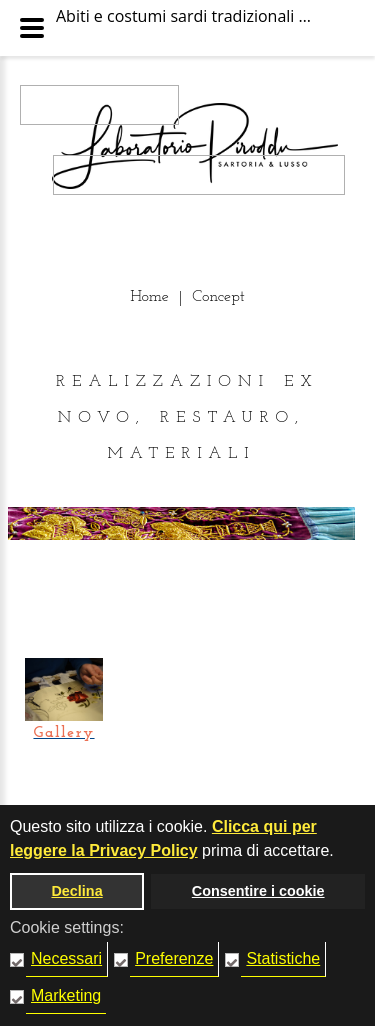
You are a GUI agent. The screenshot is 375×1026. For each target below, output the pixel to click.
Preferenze (174, 958)
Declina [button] (76, 891)
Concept (218, 297)
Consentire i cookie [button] (258, 891)
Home (149, 297)
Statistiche (283, 958)
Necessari (66, 958)
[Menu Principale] (32, 28)
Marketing (66, 995)
